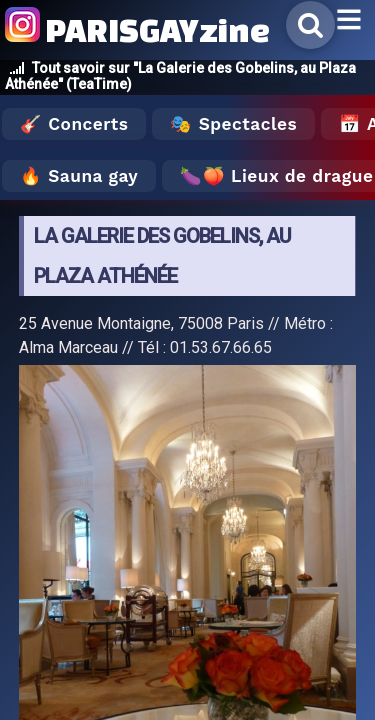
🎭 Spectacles (233, 124)
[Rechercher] (310, 25)
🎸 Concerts (74, 124)
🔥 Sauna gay (79, 176)
